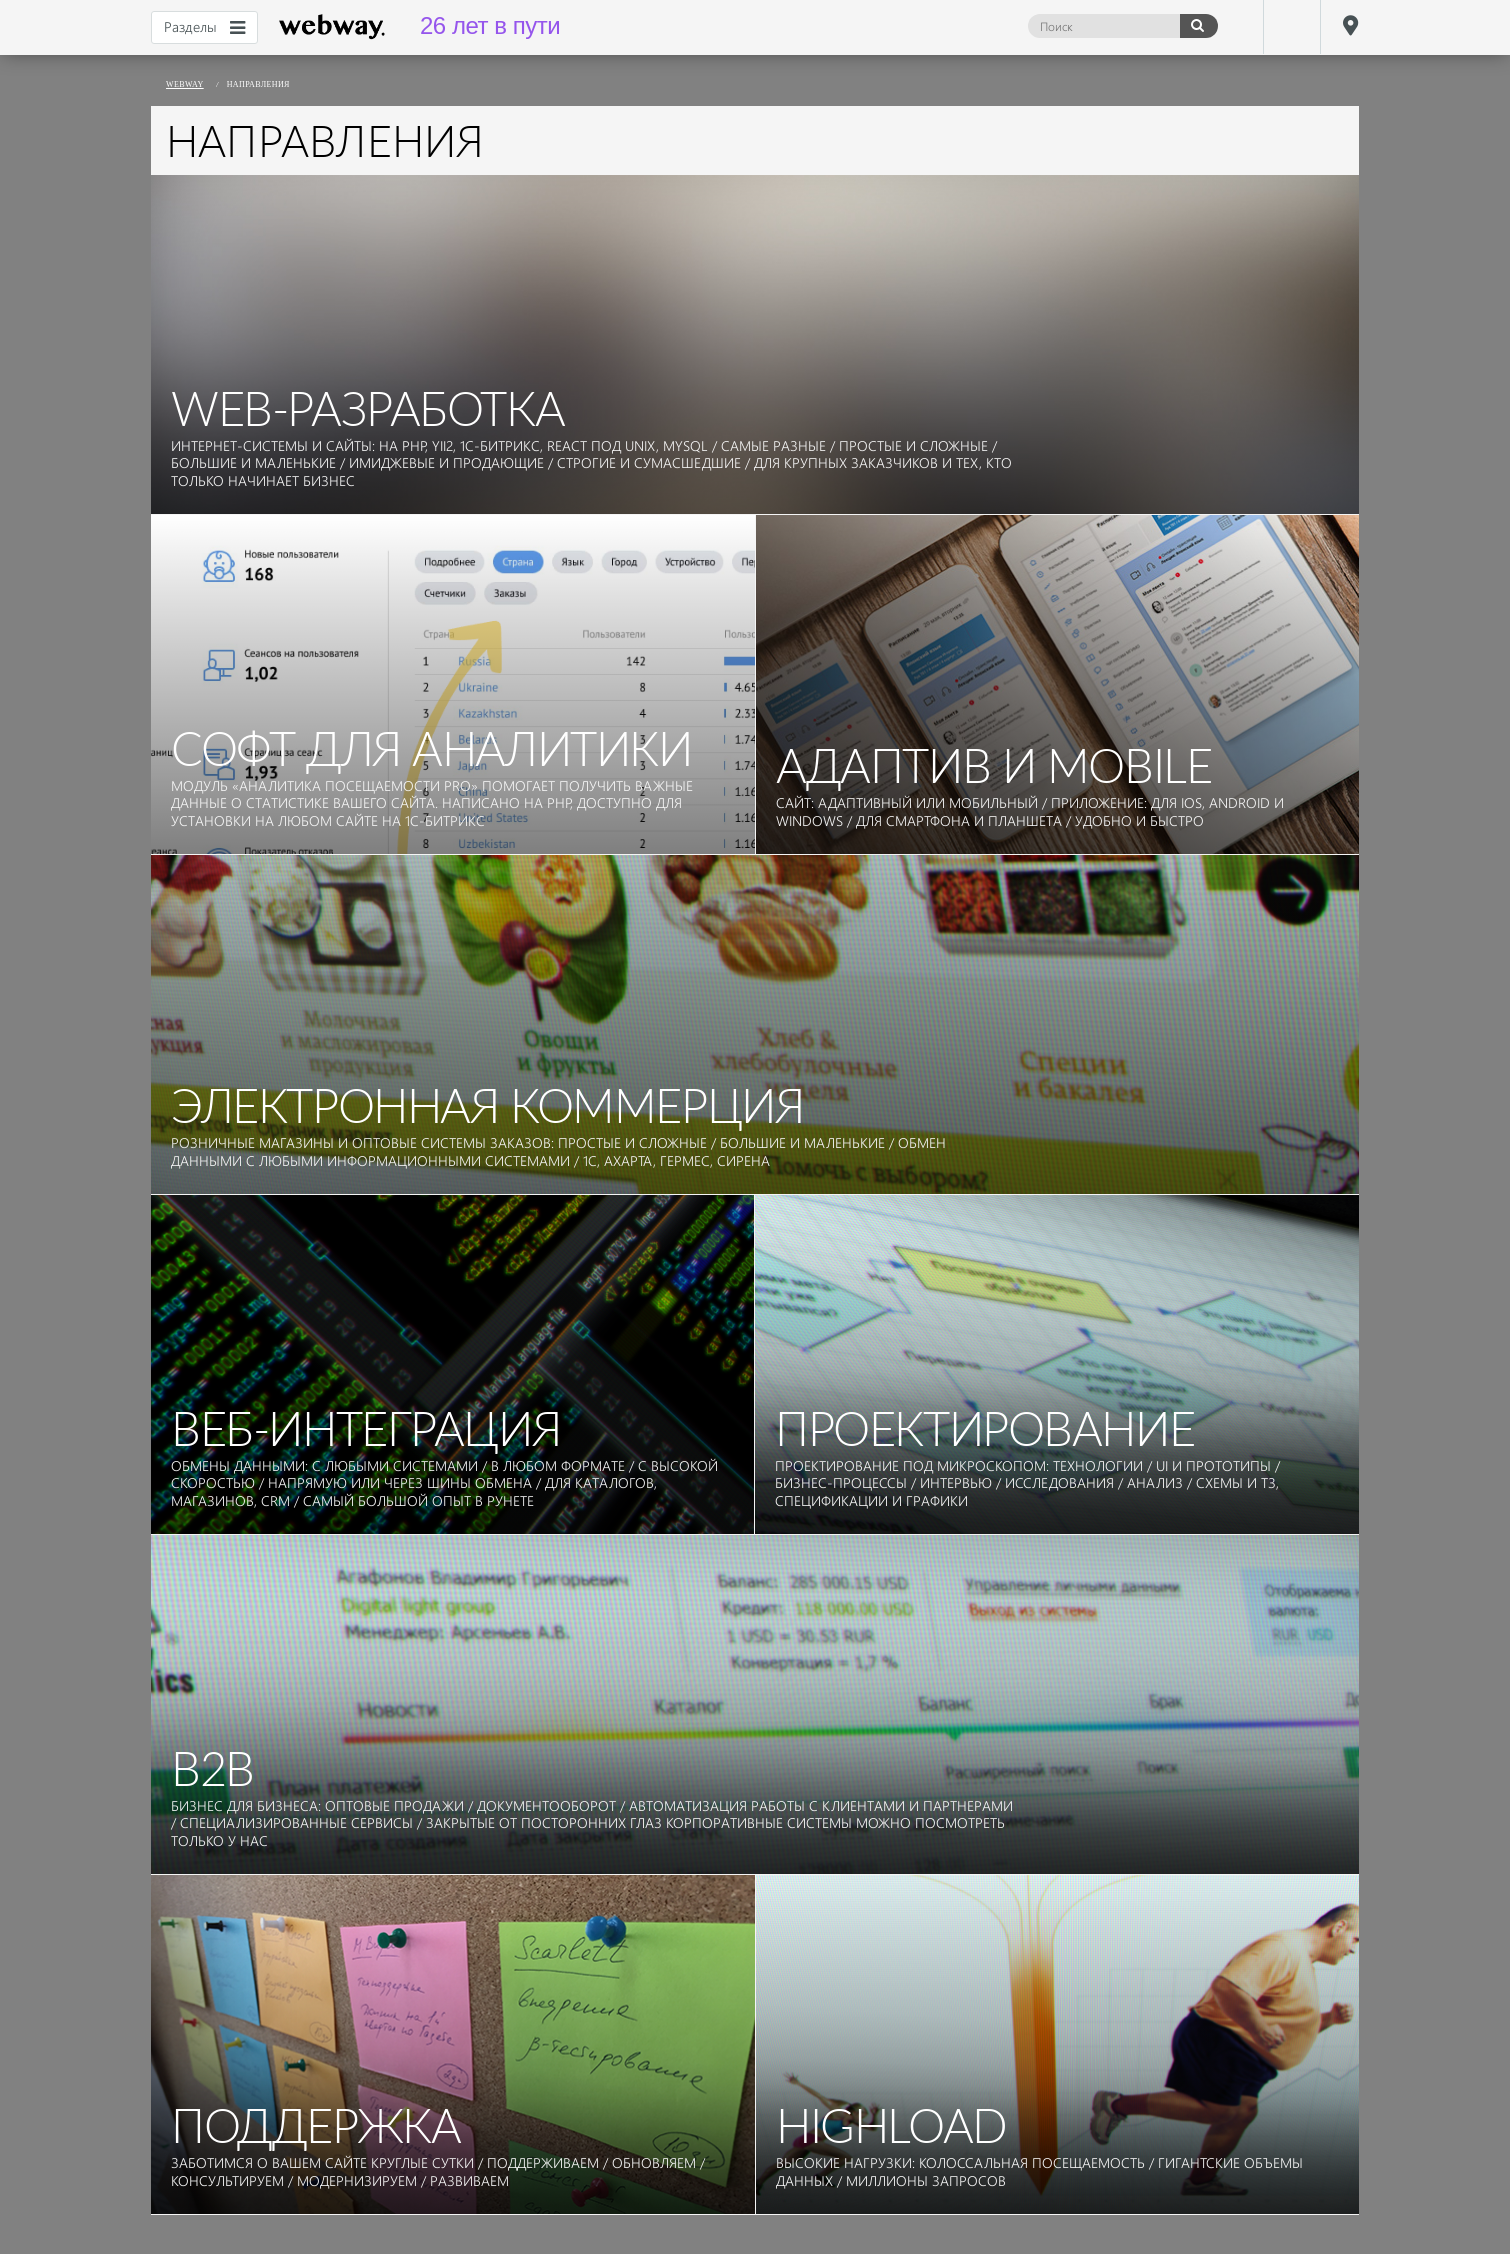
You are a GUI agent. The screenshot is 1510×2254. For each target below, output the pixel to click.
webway (332, 27)
